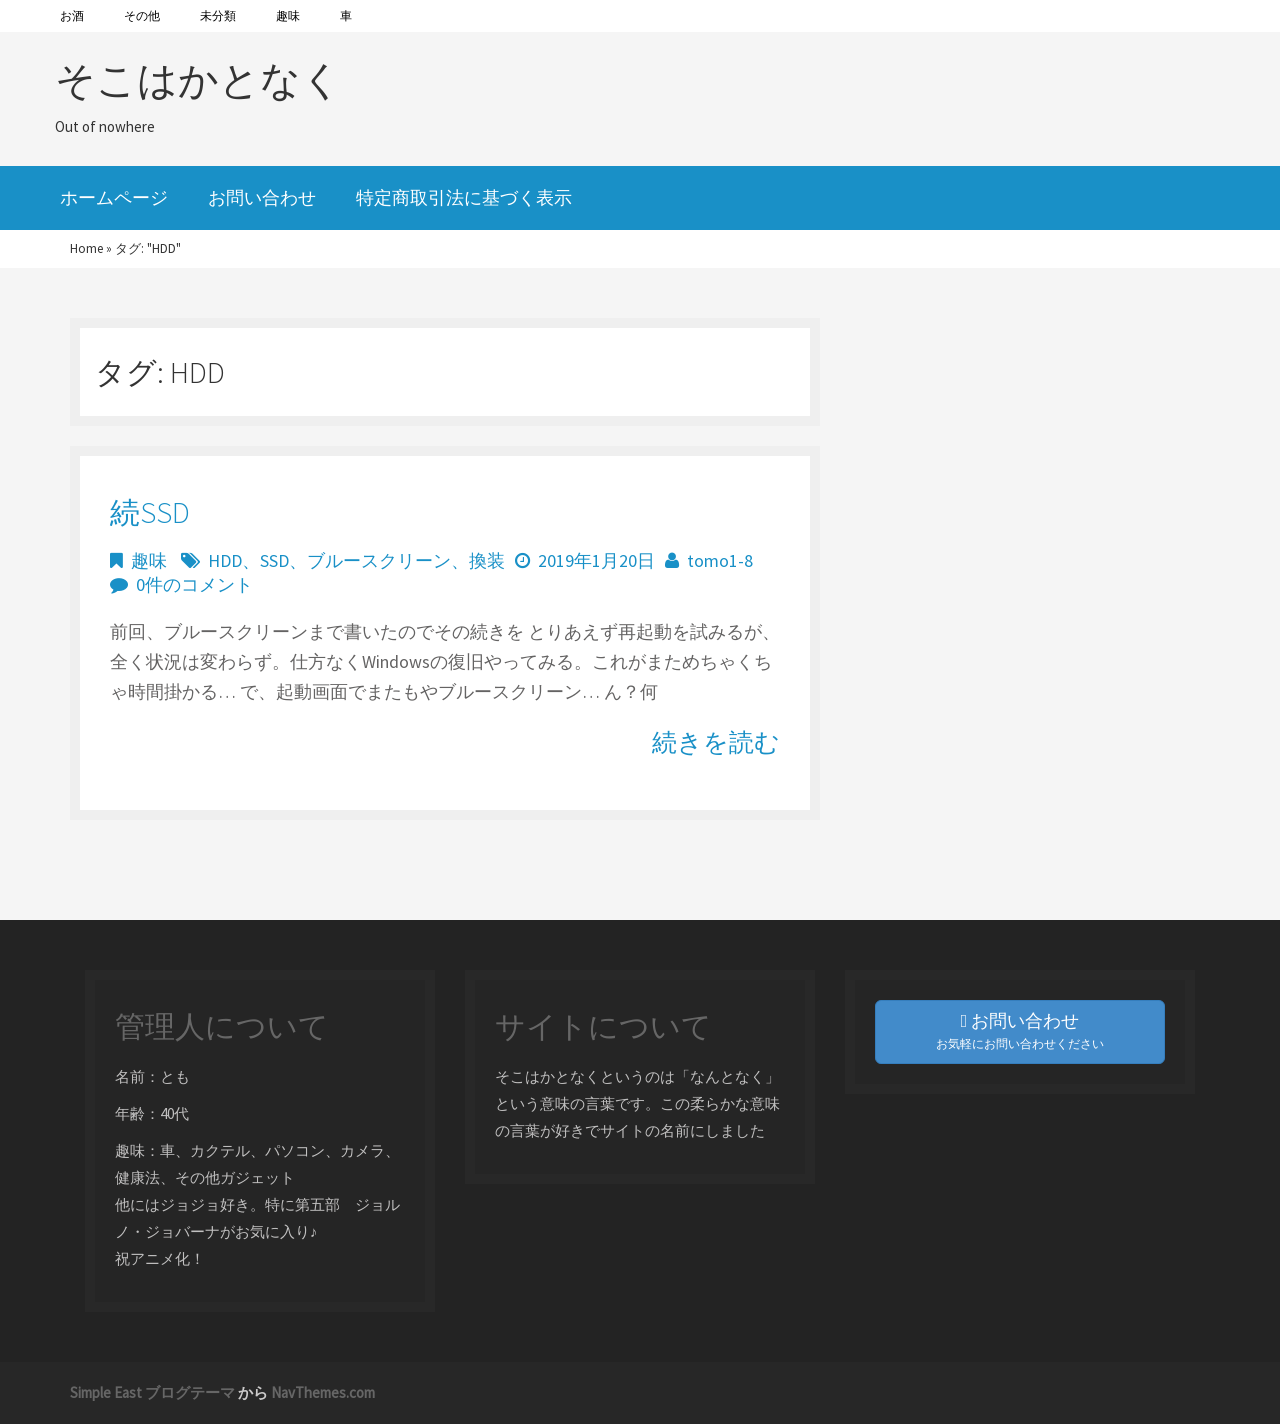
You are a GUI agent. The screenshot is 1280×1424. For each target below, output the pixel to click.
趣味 (288, 15)
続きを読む (716, 742)
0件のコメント (194, 584)
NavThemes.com (323, 1392)
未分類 (218, 15)
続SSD (150, 512)
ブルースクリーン (379, 560)
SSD (274, 560)
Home (86, 248)
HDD (225, 560)
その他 (142, 15)
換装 (487, 560)
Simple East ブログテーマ (152, 1392)
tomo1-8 (720, 560)
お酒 (72, 15)
